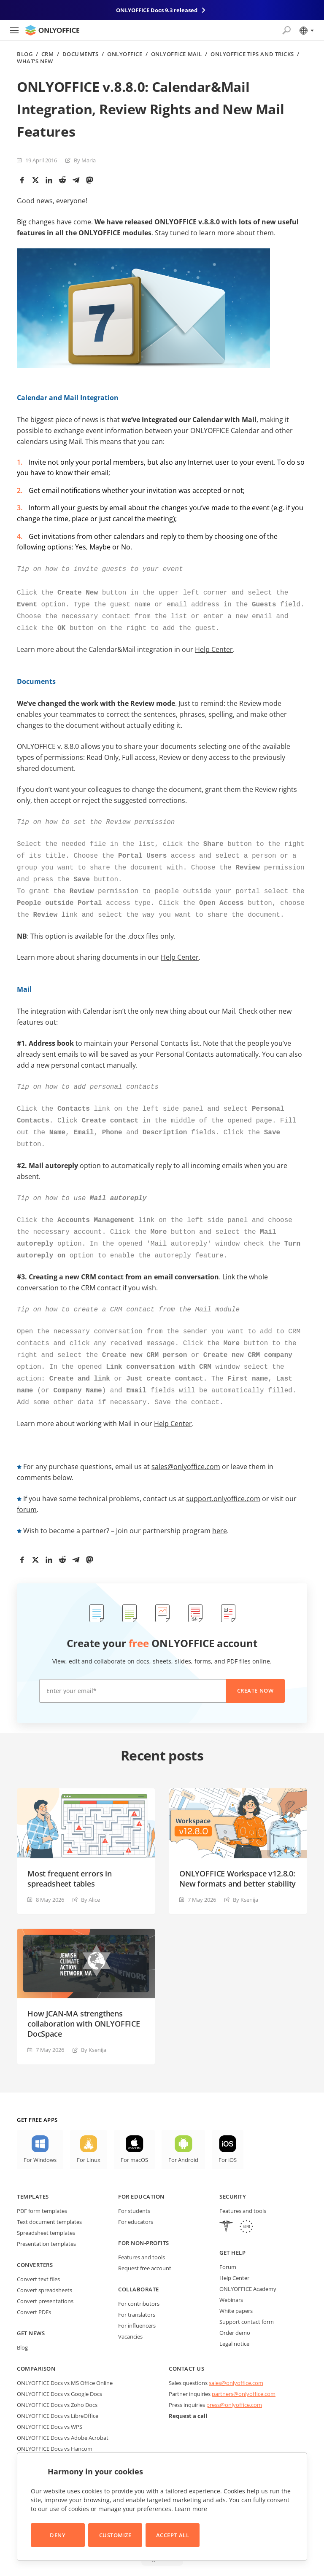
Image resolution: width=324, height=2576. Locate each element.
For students (134, 2184)
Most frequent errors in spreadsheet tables (69, 1851)
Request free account (144, 2241)
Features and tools (141, 2230)
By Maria (85, 160)
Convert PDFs (34, 2285)
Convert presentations (45, 2274)
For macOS (134, 2133)
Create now (255, 1663)
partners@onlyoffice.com (243, 2367)
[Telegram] (76, 180)
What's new (35, 61)
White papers (236, 2284)
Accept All (172, 2535)
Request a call (188, 2389)
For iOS (228, 2133)
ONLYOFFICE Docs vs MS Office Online (65, 2356)
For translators (136, 2287)
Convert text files (38, 2252)
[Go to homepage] (52, 30)
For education (141, 2169)
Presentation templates (46, 2217)
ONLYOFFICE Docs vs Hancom (54, 2421)
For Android (183, 2133)
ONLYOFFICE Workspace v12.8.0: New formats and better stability (237, 1851)
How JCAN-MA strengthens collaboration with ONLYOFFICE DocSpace (83, 1996)
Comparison (36, 2341)
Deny (57, 2535)
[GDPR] (246, 2200)
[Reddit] (62, 180)
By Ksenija (245, 1872)
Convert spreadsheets (44, 2263)
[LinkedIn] (49, 180)
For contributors (138, 2276)
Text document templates (49, 2195)
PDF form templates (42, 2184)
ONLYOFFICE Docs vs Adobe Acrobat (62, 2410)
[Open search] (286, 30)
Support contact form (246, 2295)
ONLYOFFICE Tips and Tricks (252, 54)
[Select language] (306, 30)
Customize (115, 2535)
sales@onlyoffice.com (185, 1439)
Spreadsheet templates (46, 2206)
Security (232, 2169)
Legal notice (234, 2316)
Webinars (231, 2273)
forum (27, 1482)
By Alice (90, 1872)
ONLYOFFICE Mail (176, 54)
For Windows (40, 2133)
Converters (35, 2238)
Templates (33, 2169)
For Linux (88, 2133)
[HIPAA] (226, 2200)
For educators (135, 2195)
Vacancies (130, 2309)
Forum (227, 2240)
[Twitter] (35, 180)
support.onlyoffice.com (223, 1471)
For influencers (137, 2298)
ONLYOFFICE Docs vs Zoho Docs (57, 2378)
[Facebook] (22, 180)
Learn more (191, 2509)
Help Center (214, 644)
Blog (24, 54)
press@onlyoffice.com (234, 2378)
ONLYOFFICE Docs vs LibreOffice (57, 2389)
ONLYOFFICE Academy (247, 2262)
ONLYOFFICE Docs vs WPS (49, 2400)
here (219, 1503)
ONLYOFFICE (124, 54)
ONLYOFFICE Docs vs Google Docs (59, 2367)
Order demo (234, 2306)
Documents (80, 54)
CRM (47, 54)
